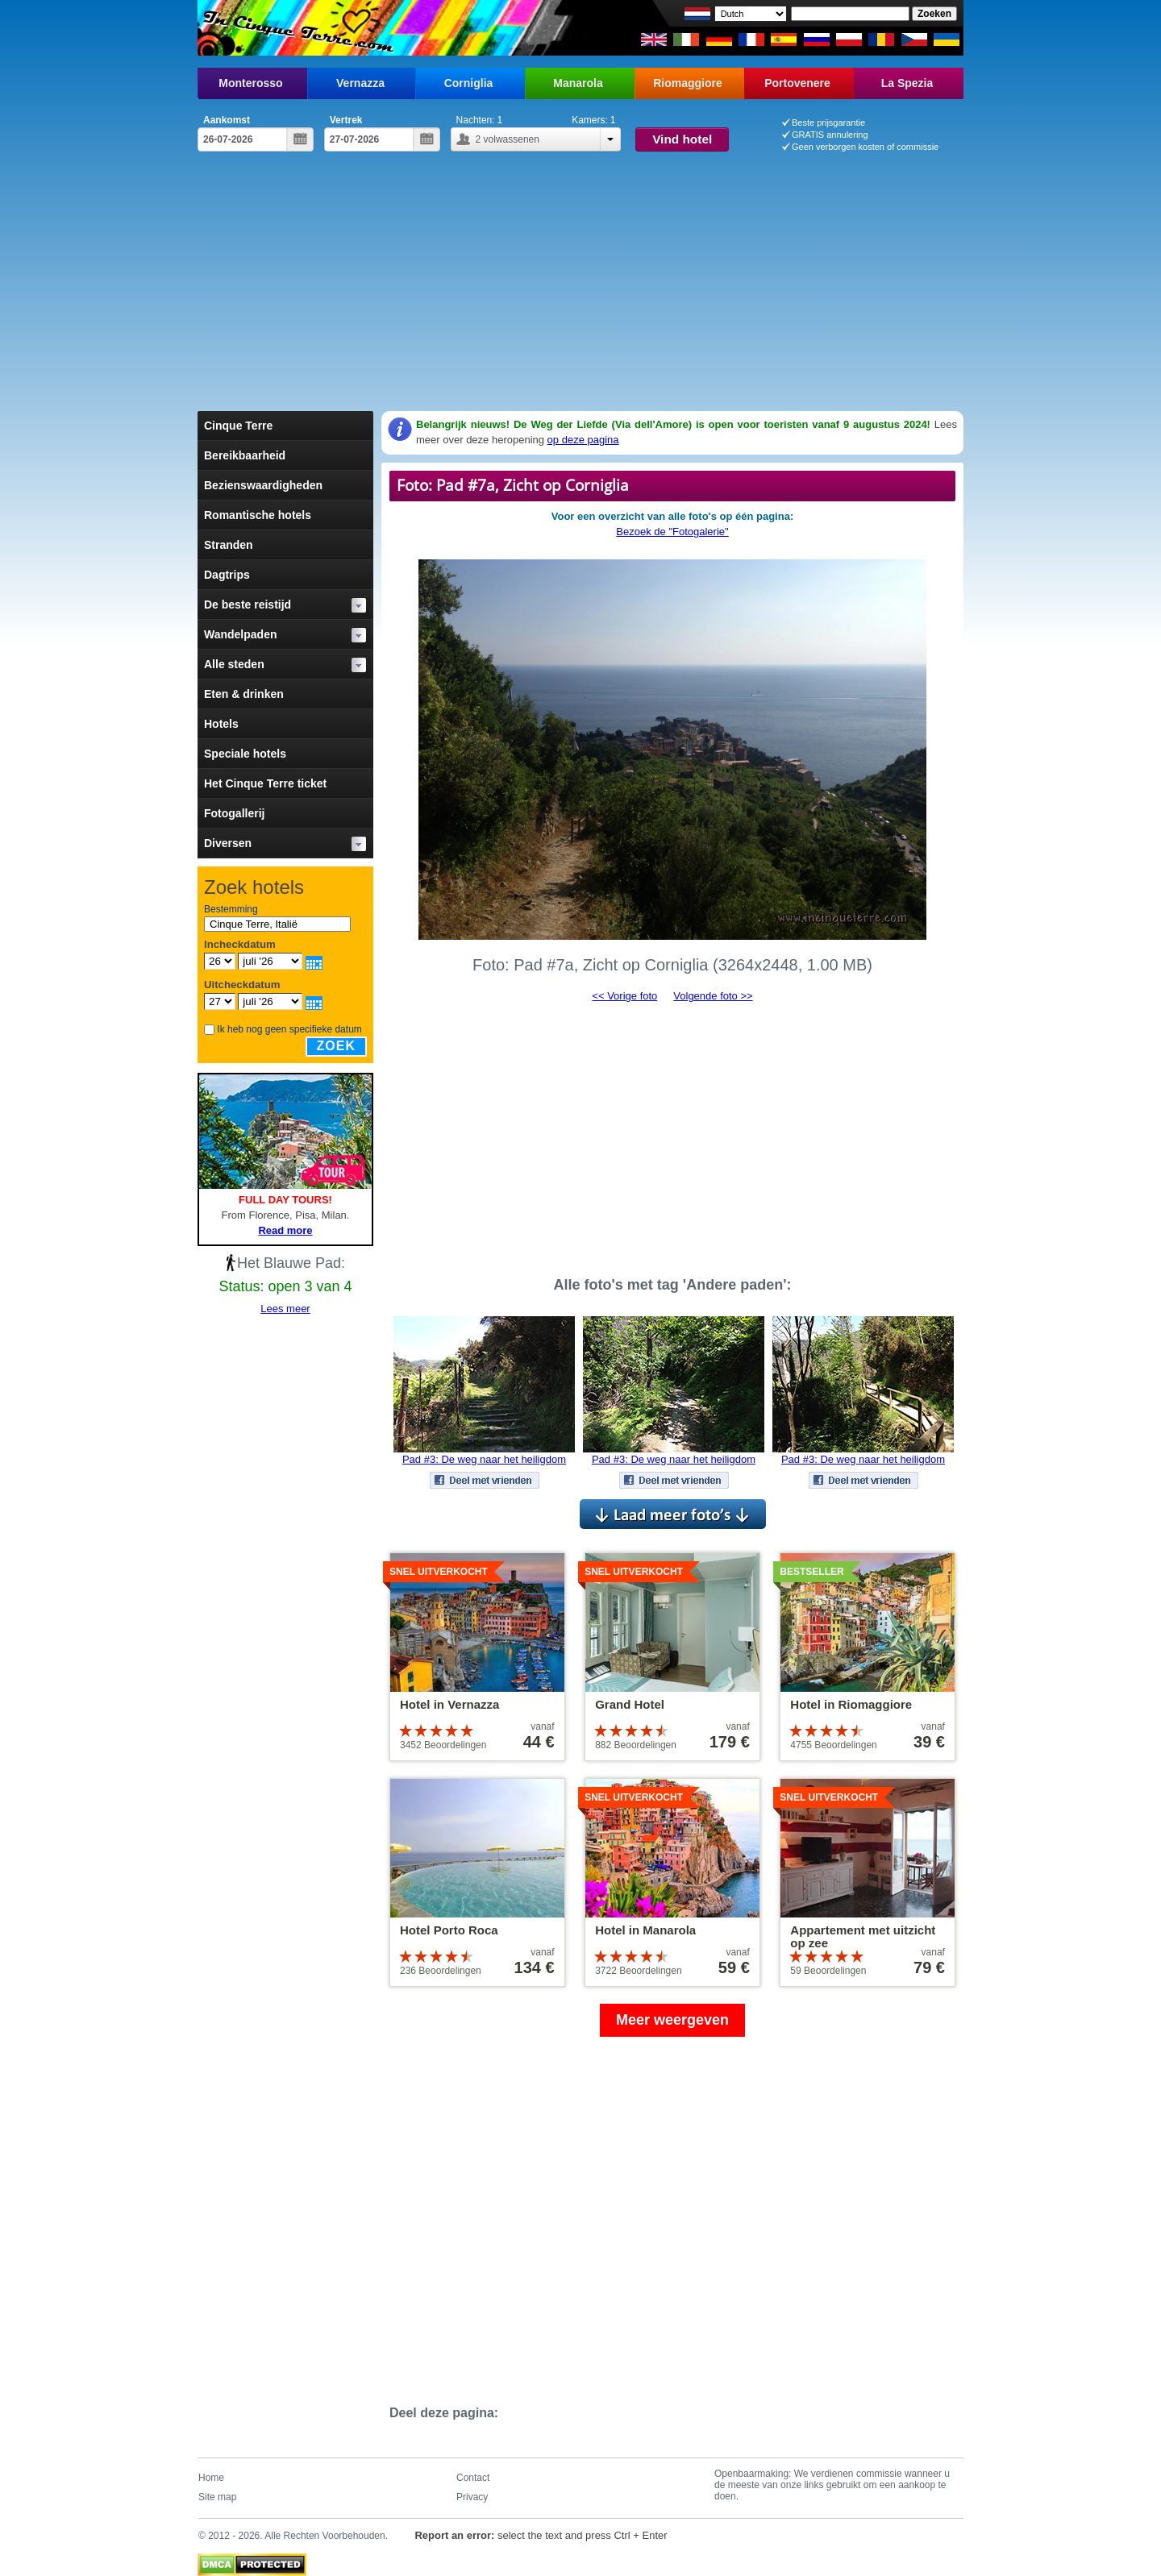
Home (211, 2477)
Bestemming (231, 909)
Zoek (336, 1046)
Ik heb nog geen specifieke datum (289, 1029)
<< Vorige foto (624, 996)
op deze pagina (583, 440)
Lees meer (285, 1309)
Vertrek (346, 120)
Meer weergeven (672, 2020)
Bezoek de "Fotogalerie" (672, 532)
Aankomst (226, 120)
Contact (472, 2477)
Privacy (472, 2497)
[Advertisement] (580, 272)
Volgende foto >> (712, 996)
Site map (217, 2497)
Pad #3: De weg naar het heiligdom (484, 1459)
